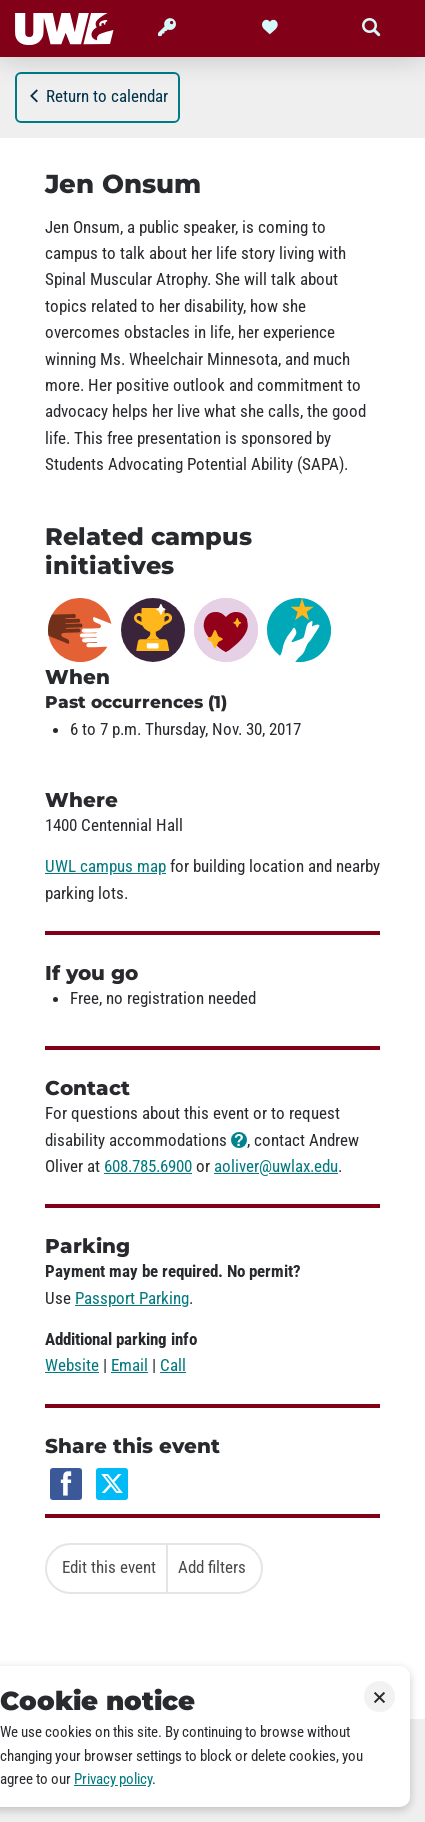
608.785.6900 (148, 1166)
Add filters (212, 1567)
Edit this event (109, 1567)
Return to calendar (97, 96)
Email (129, 1365)
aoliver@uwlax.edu (276, 1166)
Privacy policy (113, 1779)
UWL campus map (105, 866)
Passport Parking (132, 1298)
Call (173, 1365)
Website (72, 1365)
